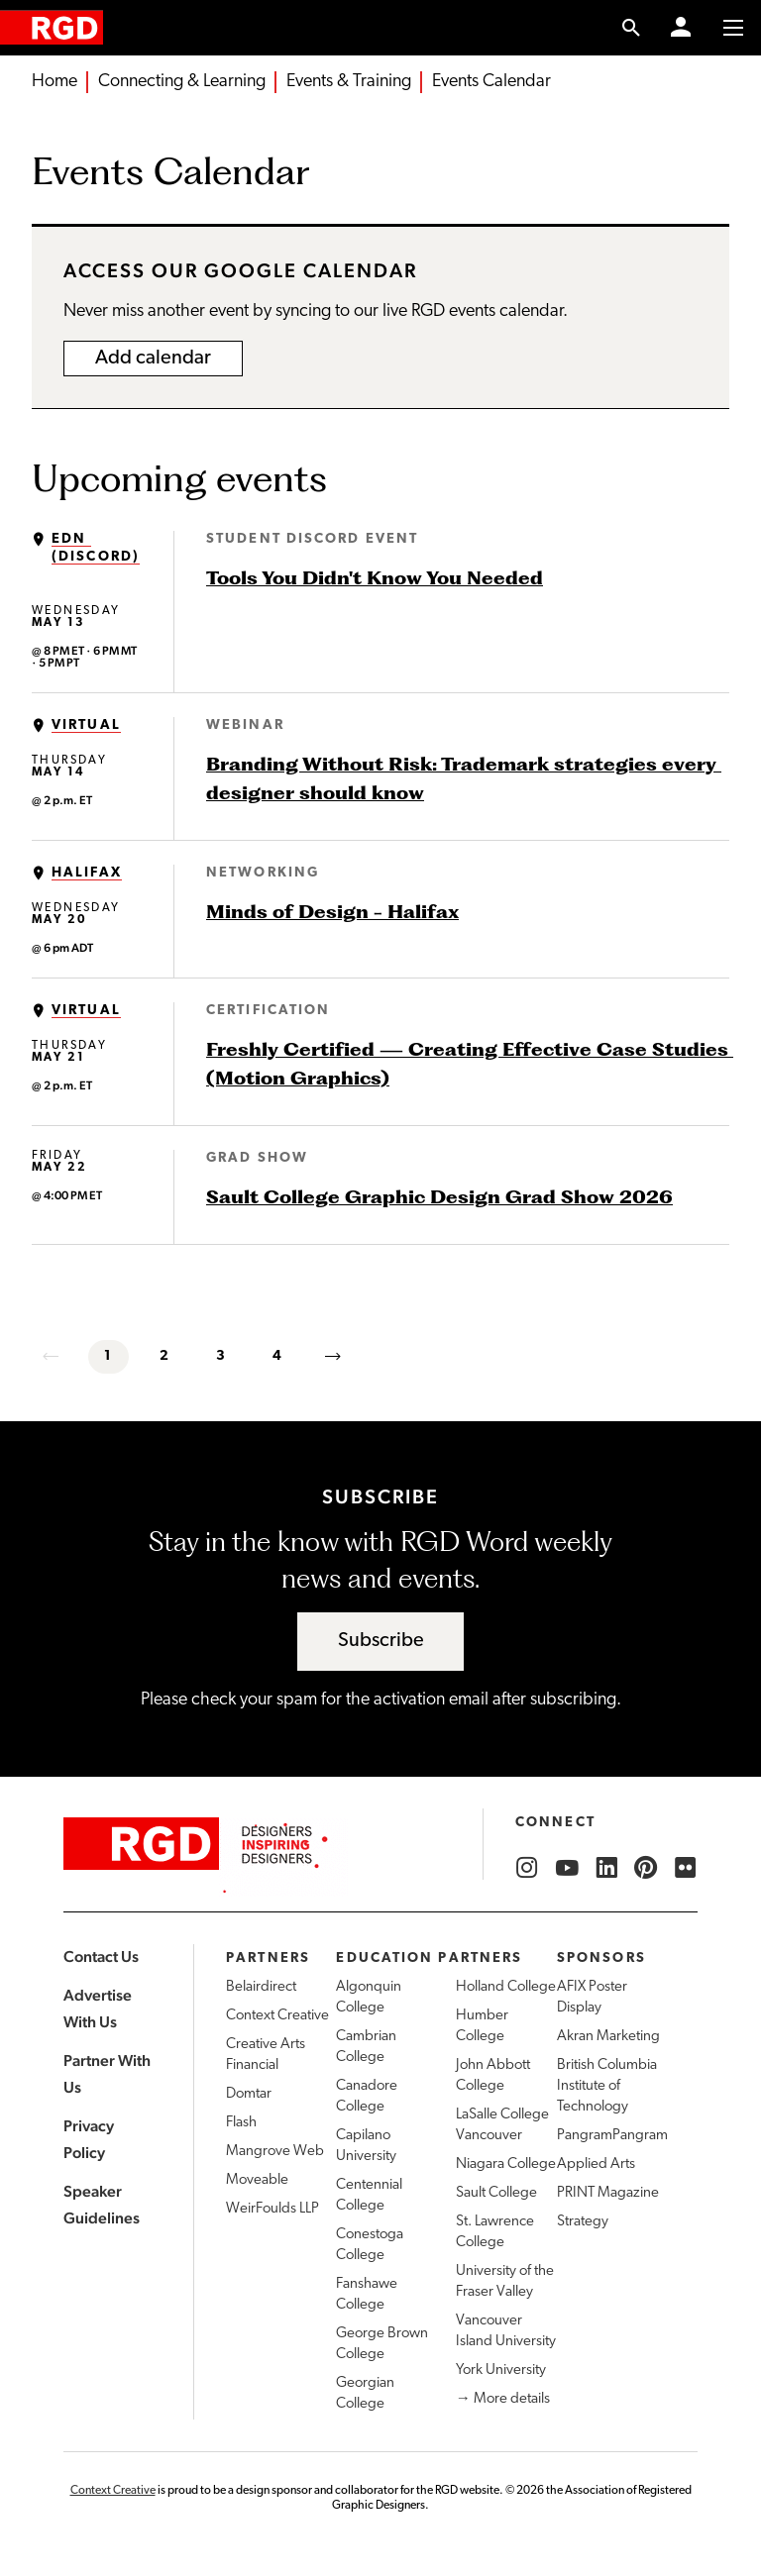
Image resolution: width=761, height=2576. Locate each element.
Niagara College (506, 2164)
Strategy (582, 2222)
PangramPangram (612, 2135)
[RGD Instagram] (527, 1868)
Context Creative (277, 2016)
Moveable (257, 2180)
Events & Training (348, 81)
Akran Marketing (608, 2036)
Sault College (496, 2193)
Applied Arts (596, 2164)
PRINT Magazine (608, 2193)
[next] (334, 1357)
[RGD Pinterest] (646, 1868)
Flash (241, 2122)
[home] (51, 27)
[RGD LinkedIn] (606, 1868)
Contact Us (101, 1956)
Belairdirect (261, 1987)
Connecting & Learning (182, 81)
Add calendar (153, 358)
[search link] (631, 28)
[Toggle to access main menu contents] (733, 27)
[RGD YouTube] (567, 1868)
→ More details (503, 2399)
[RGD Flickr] (686, 1868)
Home (54, 81)
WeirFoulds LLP (272, 2209)
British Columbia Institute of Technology (607, 2086)
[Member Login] (681, 28)
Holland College (506, 1987)
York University (501, 2370)
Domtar (249, 2094)
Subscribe (381, 1641)
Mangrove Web (275, 2151)
